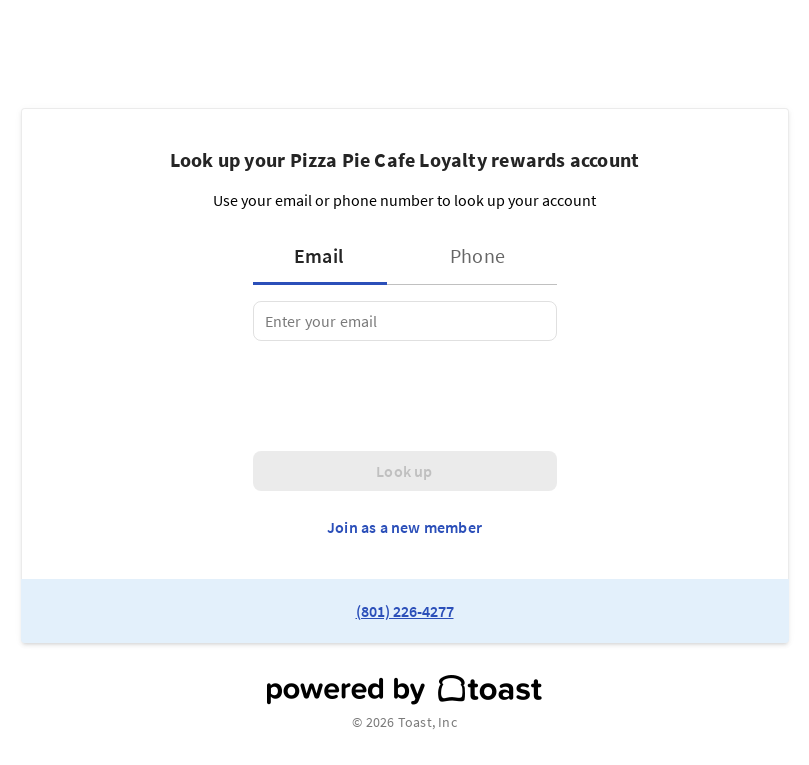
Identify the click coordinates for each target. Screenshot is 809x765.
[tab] (326, 256)
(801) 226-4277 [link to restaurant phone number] (405, 611)
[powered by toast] (404, 690)
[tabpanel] (405, 321)
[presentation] (405, 396)
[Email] (405, 321)
